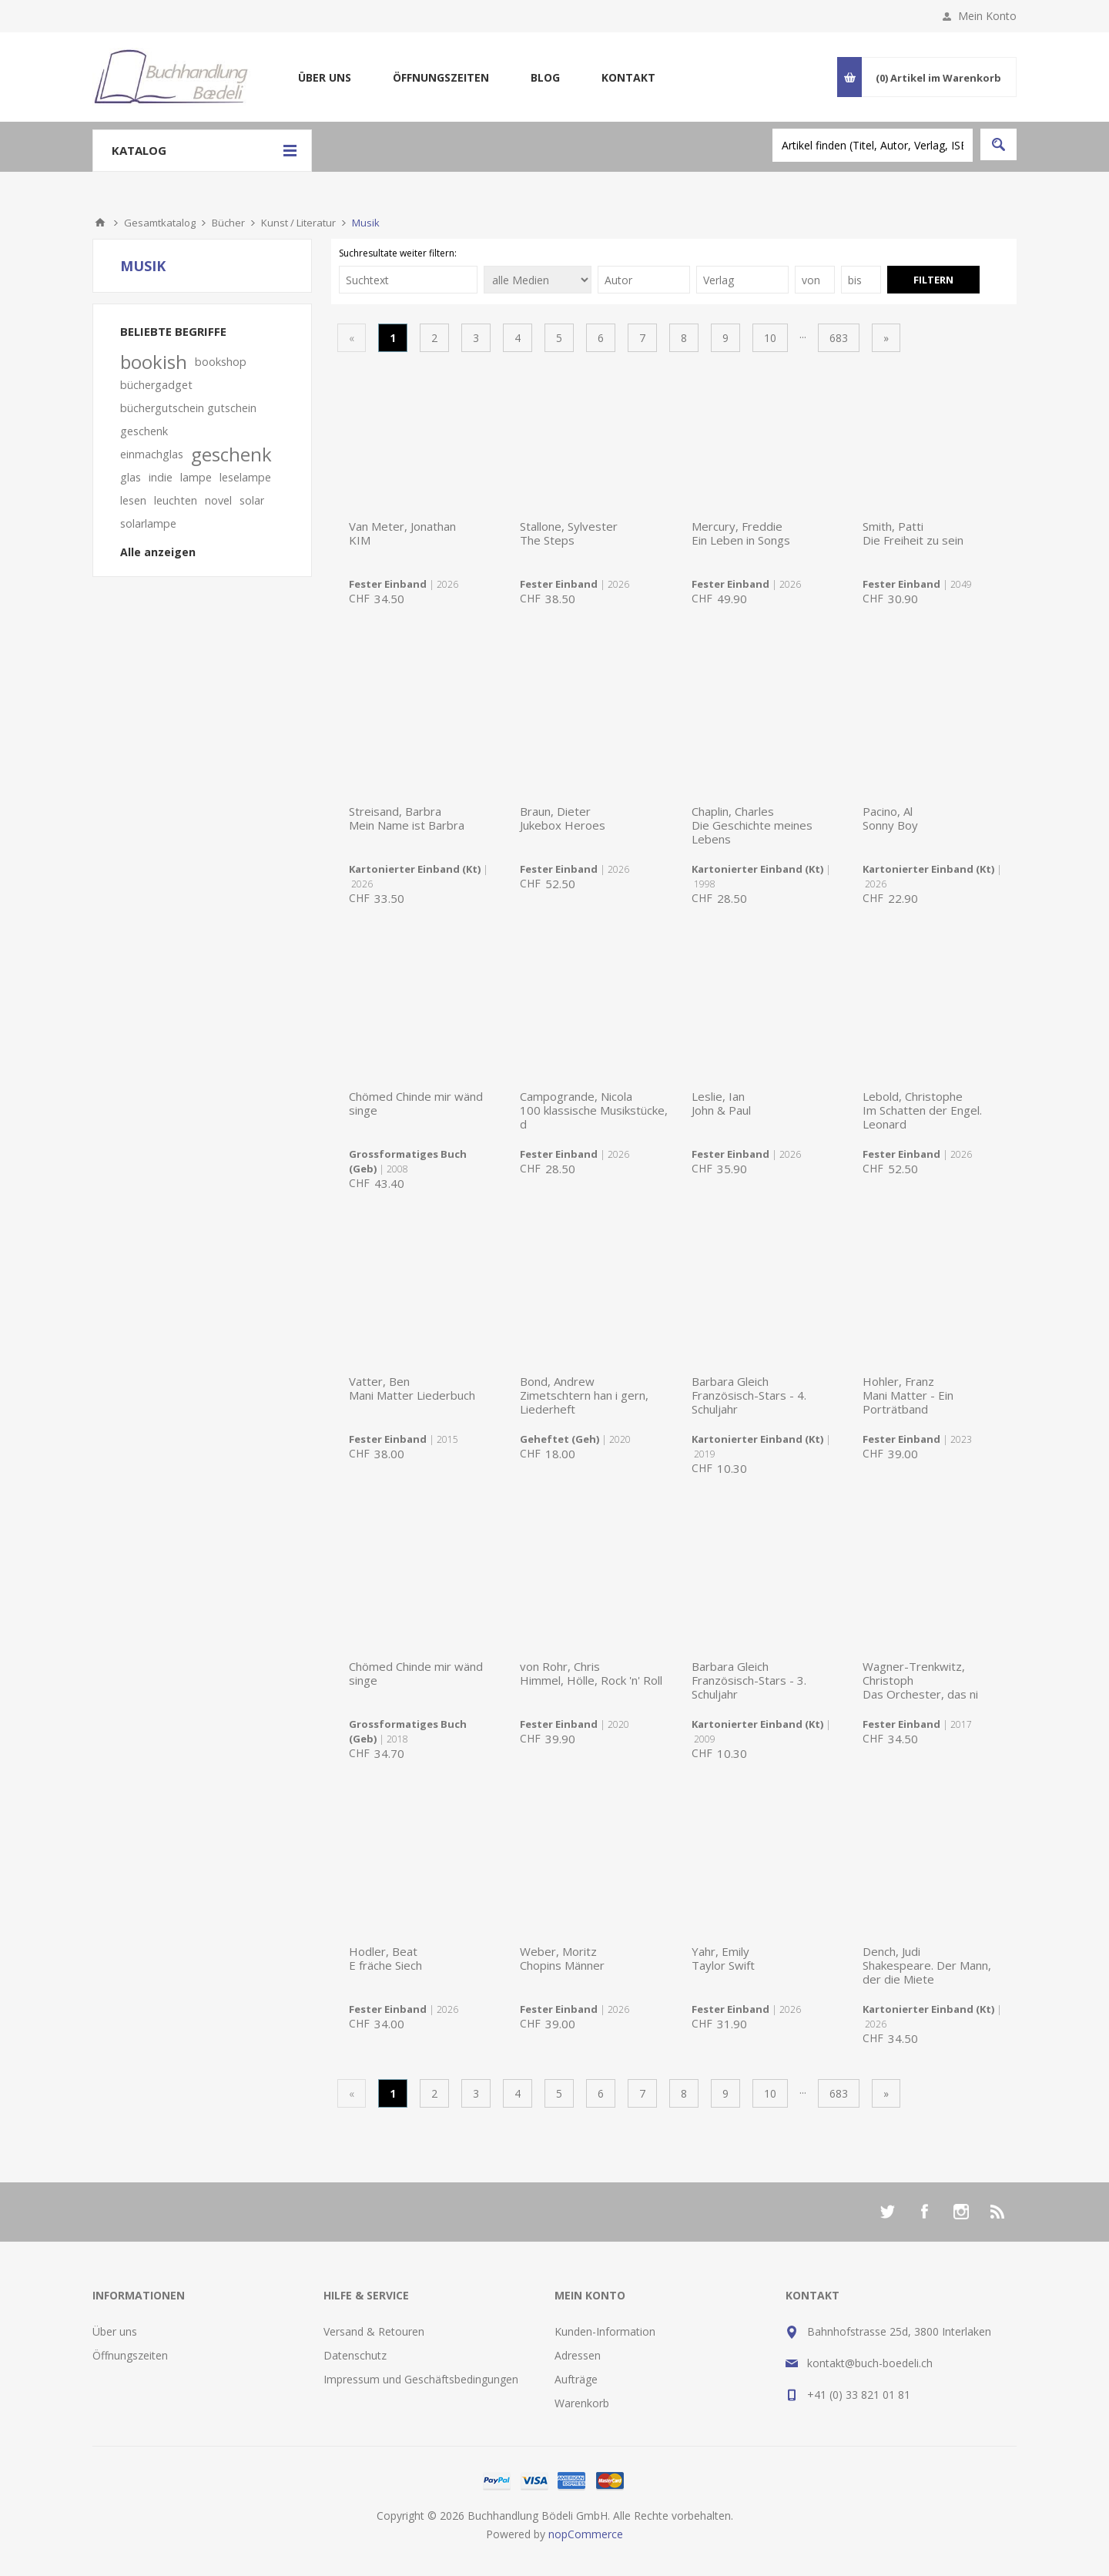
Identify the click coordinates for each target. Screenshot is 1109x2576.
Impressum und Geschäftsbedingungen (420, 2379)
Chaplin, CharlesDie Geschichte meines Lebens (752, 825)
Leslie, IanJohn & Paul (721, 1103)
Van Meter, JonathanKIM (402, 533)
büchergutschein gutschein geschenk (188, 419)
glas (130, 477)
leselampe (245, 477)
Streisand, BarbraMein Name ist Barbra (406, 818)
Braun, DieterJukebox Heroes (562, 818)
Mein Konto (987, 15)
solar (252, 500)
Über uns (324, 77)
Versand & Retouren (373, 2331)
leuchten (175, 500)
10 (770, 337)
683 (838, 337)
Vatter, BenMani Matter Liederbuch (412, 1388)
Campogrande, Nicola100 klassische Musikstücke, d (594, 1110)
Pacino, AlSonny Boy (890, 818)
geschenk (231, 454)
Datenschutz (355, 2355)
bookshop (220, 361)
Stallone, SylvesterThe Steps (569, 533)
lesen (133, 500)
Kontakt (628, 77)
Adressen (577, 2355)
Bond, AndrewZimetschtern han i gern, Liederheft (584, 1395)
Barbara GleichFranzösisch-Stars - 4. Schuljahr (749, 1395)
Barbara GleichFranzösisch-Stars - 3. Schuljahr (749, 1680)
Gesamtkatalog (160, 223)
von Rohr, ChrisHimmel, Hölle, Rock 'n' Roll (591, 1673)
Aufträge (576, 2379)
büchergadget (156, 384)
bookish (153, 362)
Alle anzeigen (158, 552)
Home (100, 222)
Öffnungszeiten (441, 77)
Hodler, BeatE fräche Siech (385, 1958)
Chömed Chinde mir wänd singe (416, 1103)
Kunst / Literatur (298, 223)
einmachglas (151, 454)
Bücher (228, 223)
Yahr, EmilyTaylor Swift (723, 1958)
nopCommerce (585, 2534)
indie (161, 477)
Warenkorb (581, 2403)
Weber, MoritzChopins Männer (562, 1958)
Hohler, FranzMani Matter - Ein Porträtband (908, 1395)
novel (218, 500)
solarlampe (148, 523)
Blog (545, 77)
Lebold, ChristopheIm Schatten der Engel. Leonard (922, 1110)
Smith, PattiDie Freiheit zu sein (913, 533)
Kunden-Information (604, 2331)
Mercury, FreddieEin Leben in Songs (741, 533)
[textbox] (872, 145)
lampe (196, 477)
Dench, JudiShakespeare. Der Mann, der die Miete (927, 1965)
